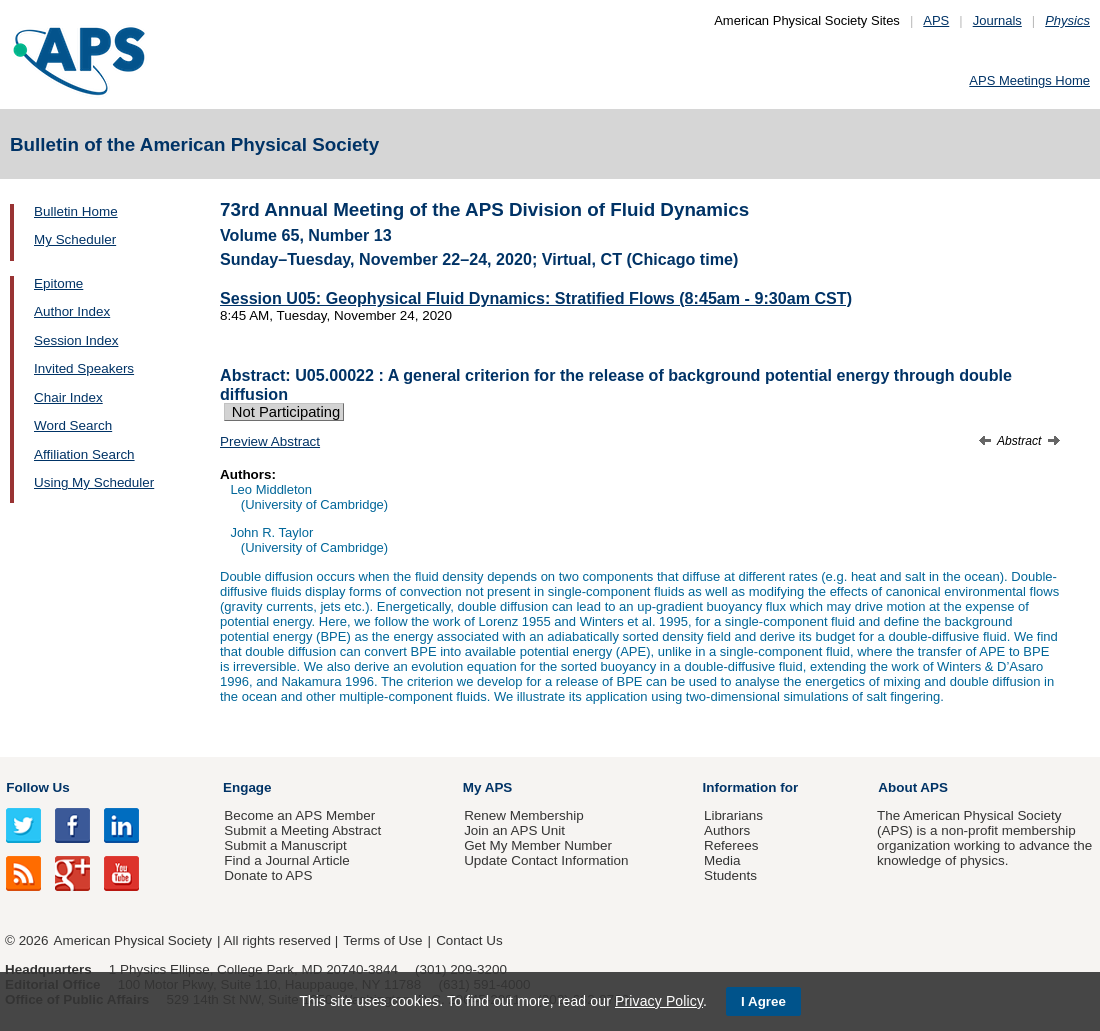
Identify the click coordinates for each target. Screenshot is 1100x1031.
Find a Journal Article (286, 860)
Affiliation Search (84, 454)
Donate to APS (268, 875)
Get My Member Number (538, 845)
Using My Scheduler (94, 482)
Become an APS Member (299, 815)
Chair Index (68, 397)
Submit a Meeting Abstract (302, 830)
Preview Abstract (270, 441)
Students (730, 875)
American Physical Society (133, 940)
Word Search (73, 425)
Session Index (76, 340)
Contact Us (469, 940)
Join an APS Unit (514, 830)
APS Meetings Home (1029, 80)
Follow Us (37, 787)
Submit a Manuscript (285, 845)
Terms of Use (382, 940)
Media (722, 860)
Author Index (72, 311)
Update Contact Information (546, 860)
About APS (913, 787)
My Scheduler (75, 239)
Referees (731, 845)
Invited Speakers (84, 368)
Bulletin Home (76, 211)
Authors (727, 830)
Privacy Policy (659, 1001)
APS (936, 20)
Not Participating (284, 412)
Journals (997, 20)
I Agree (763, 1001)
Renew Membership (524, 815)
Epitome (58, 283)
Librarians (733, 815)
